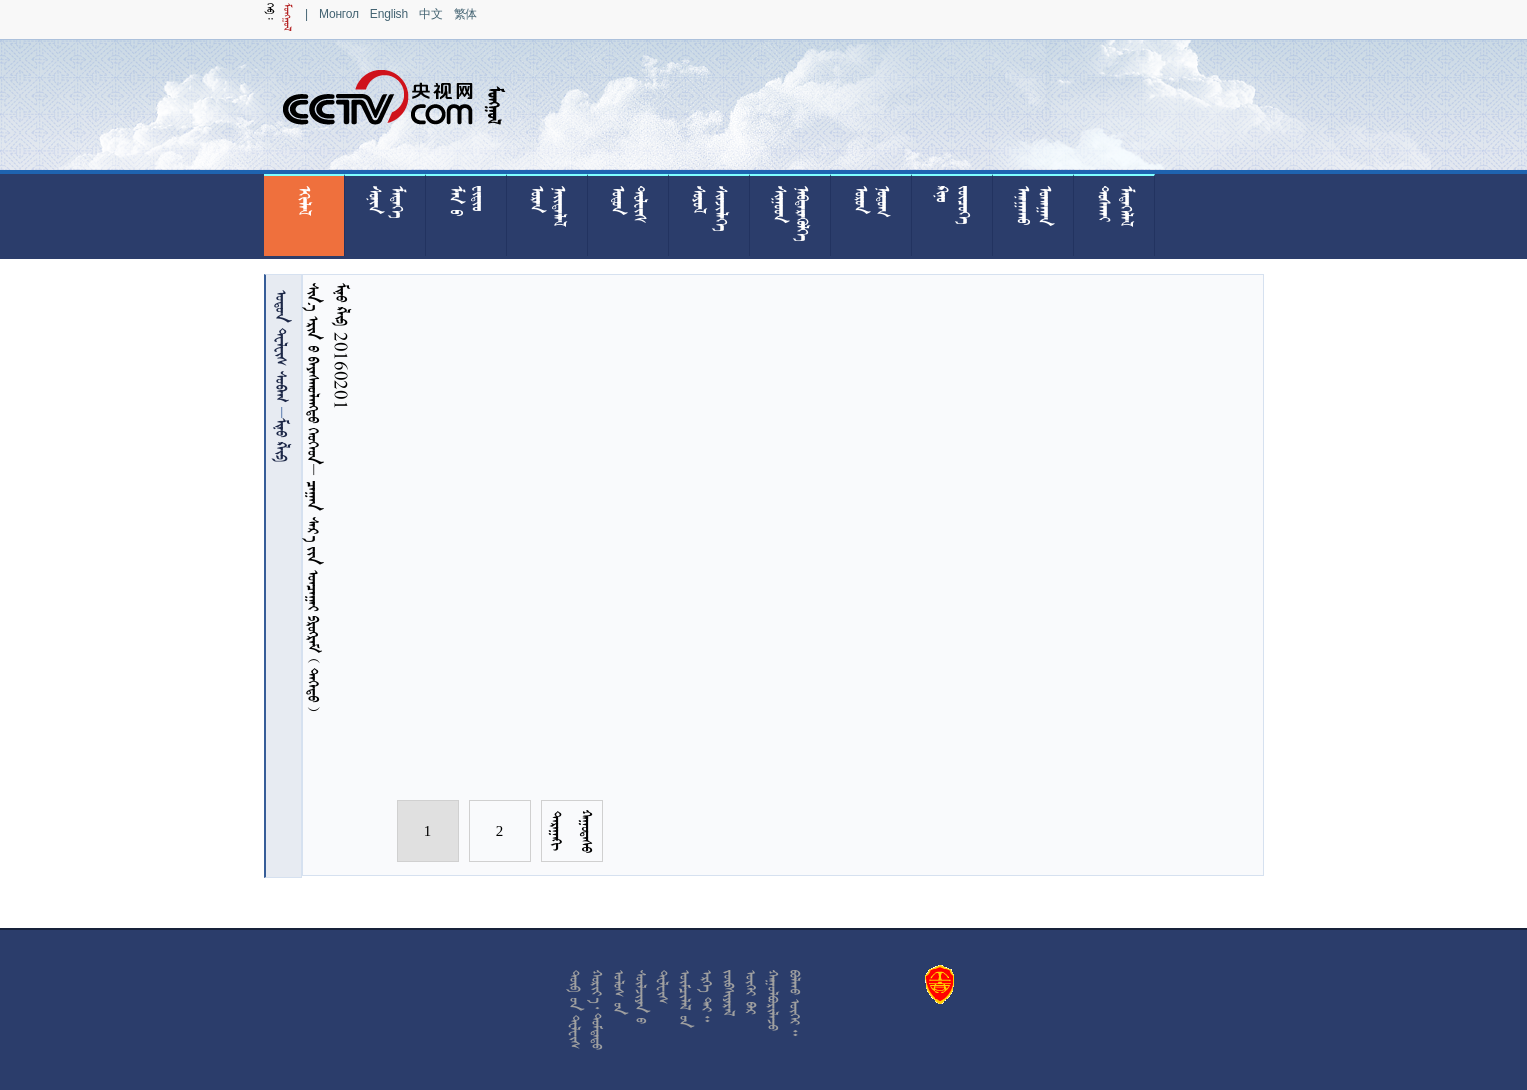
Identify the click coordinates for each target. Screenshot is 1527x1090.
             (313, 497)
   (281, 346)
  (281, 439)
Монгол (339, 14)
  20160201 (341, 346)
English (389, 14)
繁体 (466, 14)
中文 (431, 14)
